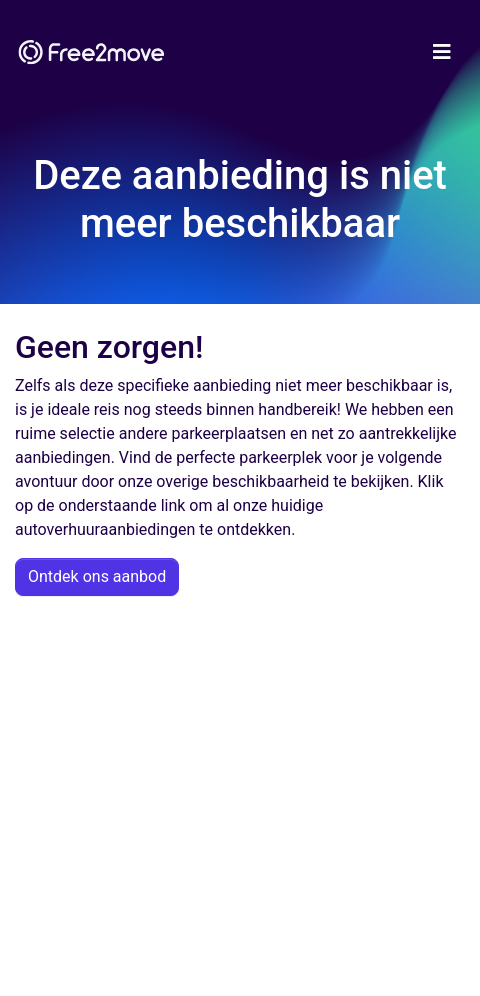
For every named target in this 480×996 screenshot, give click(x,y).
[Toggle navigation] (442, 52)
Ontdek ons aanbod (97, 576)
